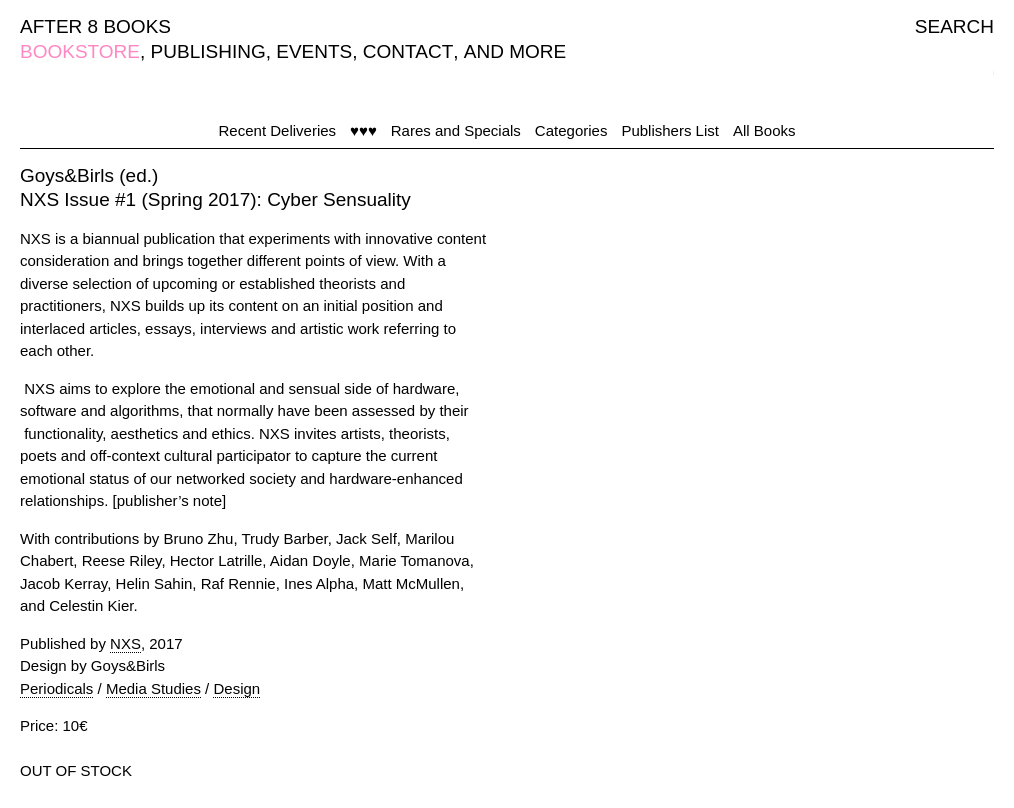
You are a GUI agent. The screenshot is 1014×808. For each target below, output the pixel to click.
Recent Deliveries (278, 130)
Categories (571, 130)
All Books (764, 130)
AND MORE (515, 51)
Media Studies (153, 688)
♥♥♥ (363, 130)
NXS (125, 643)
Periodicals (56, 688)
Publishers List (670, 130)
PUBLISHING (208, 51)
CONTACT (408, 51)
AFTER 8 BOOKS (95, 26)
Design (236, 688)
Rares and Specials (456, 130)
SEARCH (954, 26)
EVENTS (314, 51)
